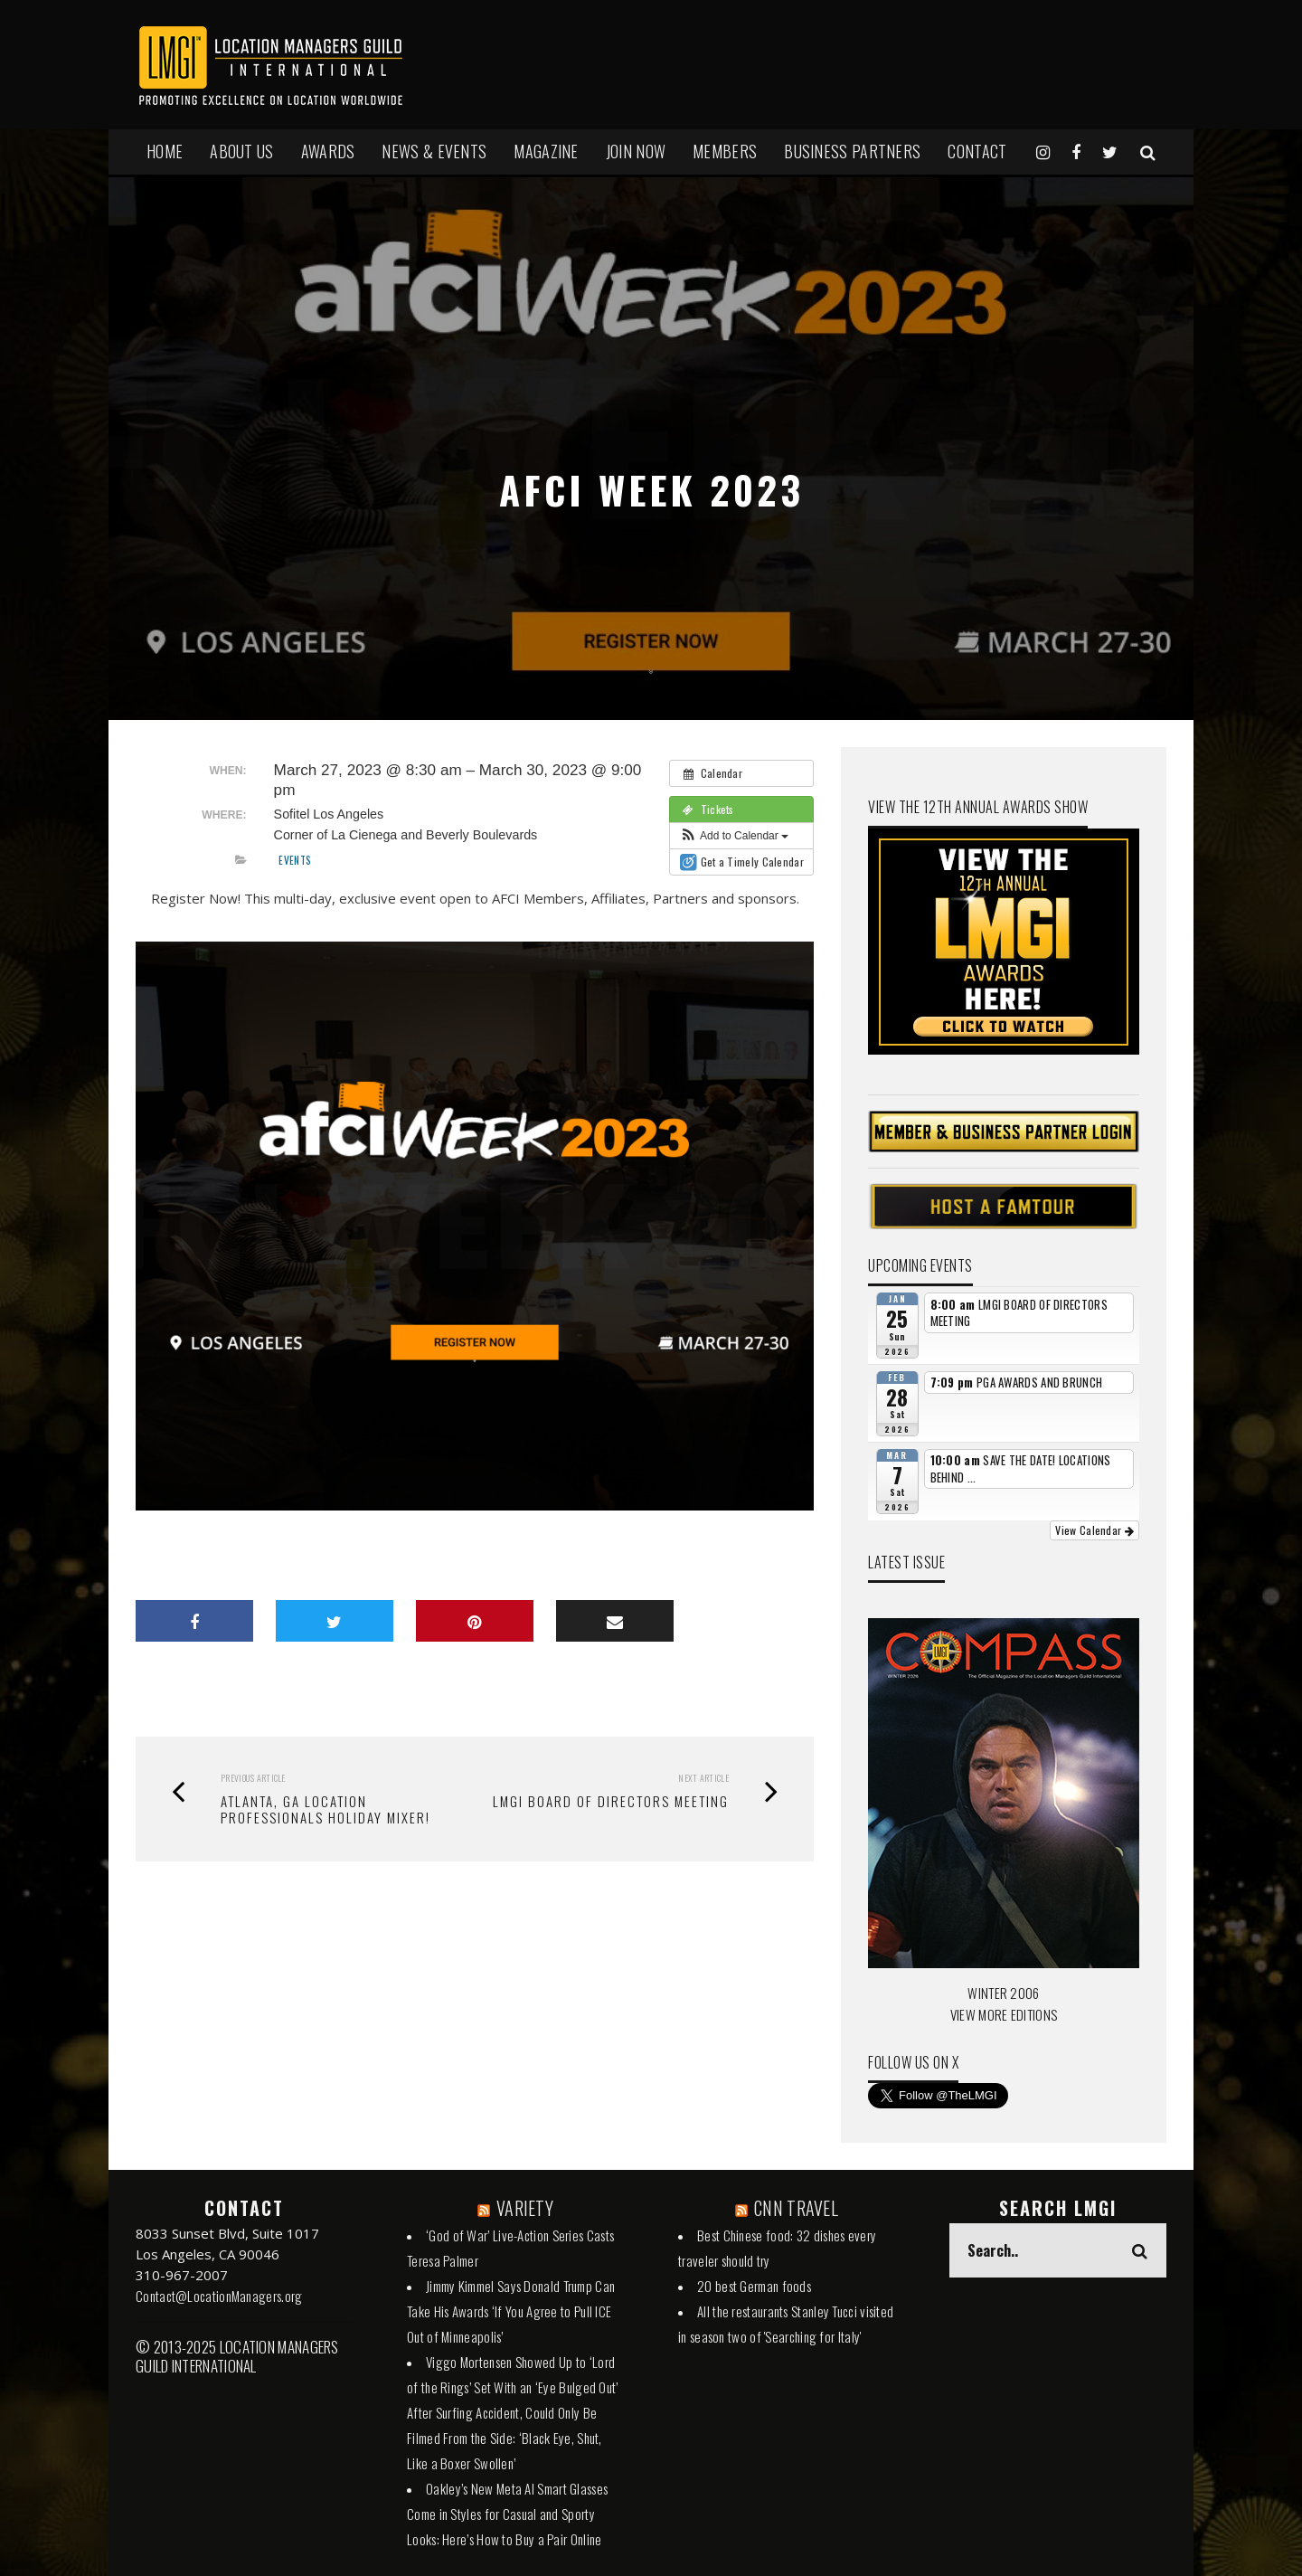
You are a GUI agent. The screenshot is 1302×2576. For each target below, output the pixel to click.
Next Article (703, 1778)
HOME (164, 151)
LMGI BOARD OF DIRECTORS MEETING (611, 1801)
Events (294, 859)
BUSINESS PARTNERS (852, 151)
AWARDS (328, 151)
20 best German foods (754, 2286)
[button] (733, 835)
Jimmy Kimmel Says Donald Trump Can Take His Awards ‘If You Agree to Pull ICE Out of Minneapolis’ (511, 2311)
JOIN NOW (635, 151)
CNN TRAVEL (796, 2207)
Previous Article (253, 1778)
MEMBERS (725, 151)
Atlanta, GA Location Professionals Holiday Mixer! (325, 1809)
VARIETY (524, 2207)
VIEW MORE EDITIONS (1003, 2014)
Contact (977, 151)
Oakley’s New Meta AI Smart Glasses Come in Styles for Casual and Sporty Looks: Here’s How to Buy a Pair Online (507, 2513)
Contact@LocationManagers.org (219, 2296)
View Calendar (1094, 1530)
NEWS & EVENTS (434, 151)
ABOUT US (241, 151)
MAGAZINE (546, 151)
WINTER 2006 (1003, 1993)
